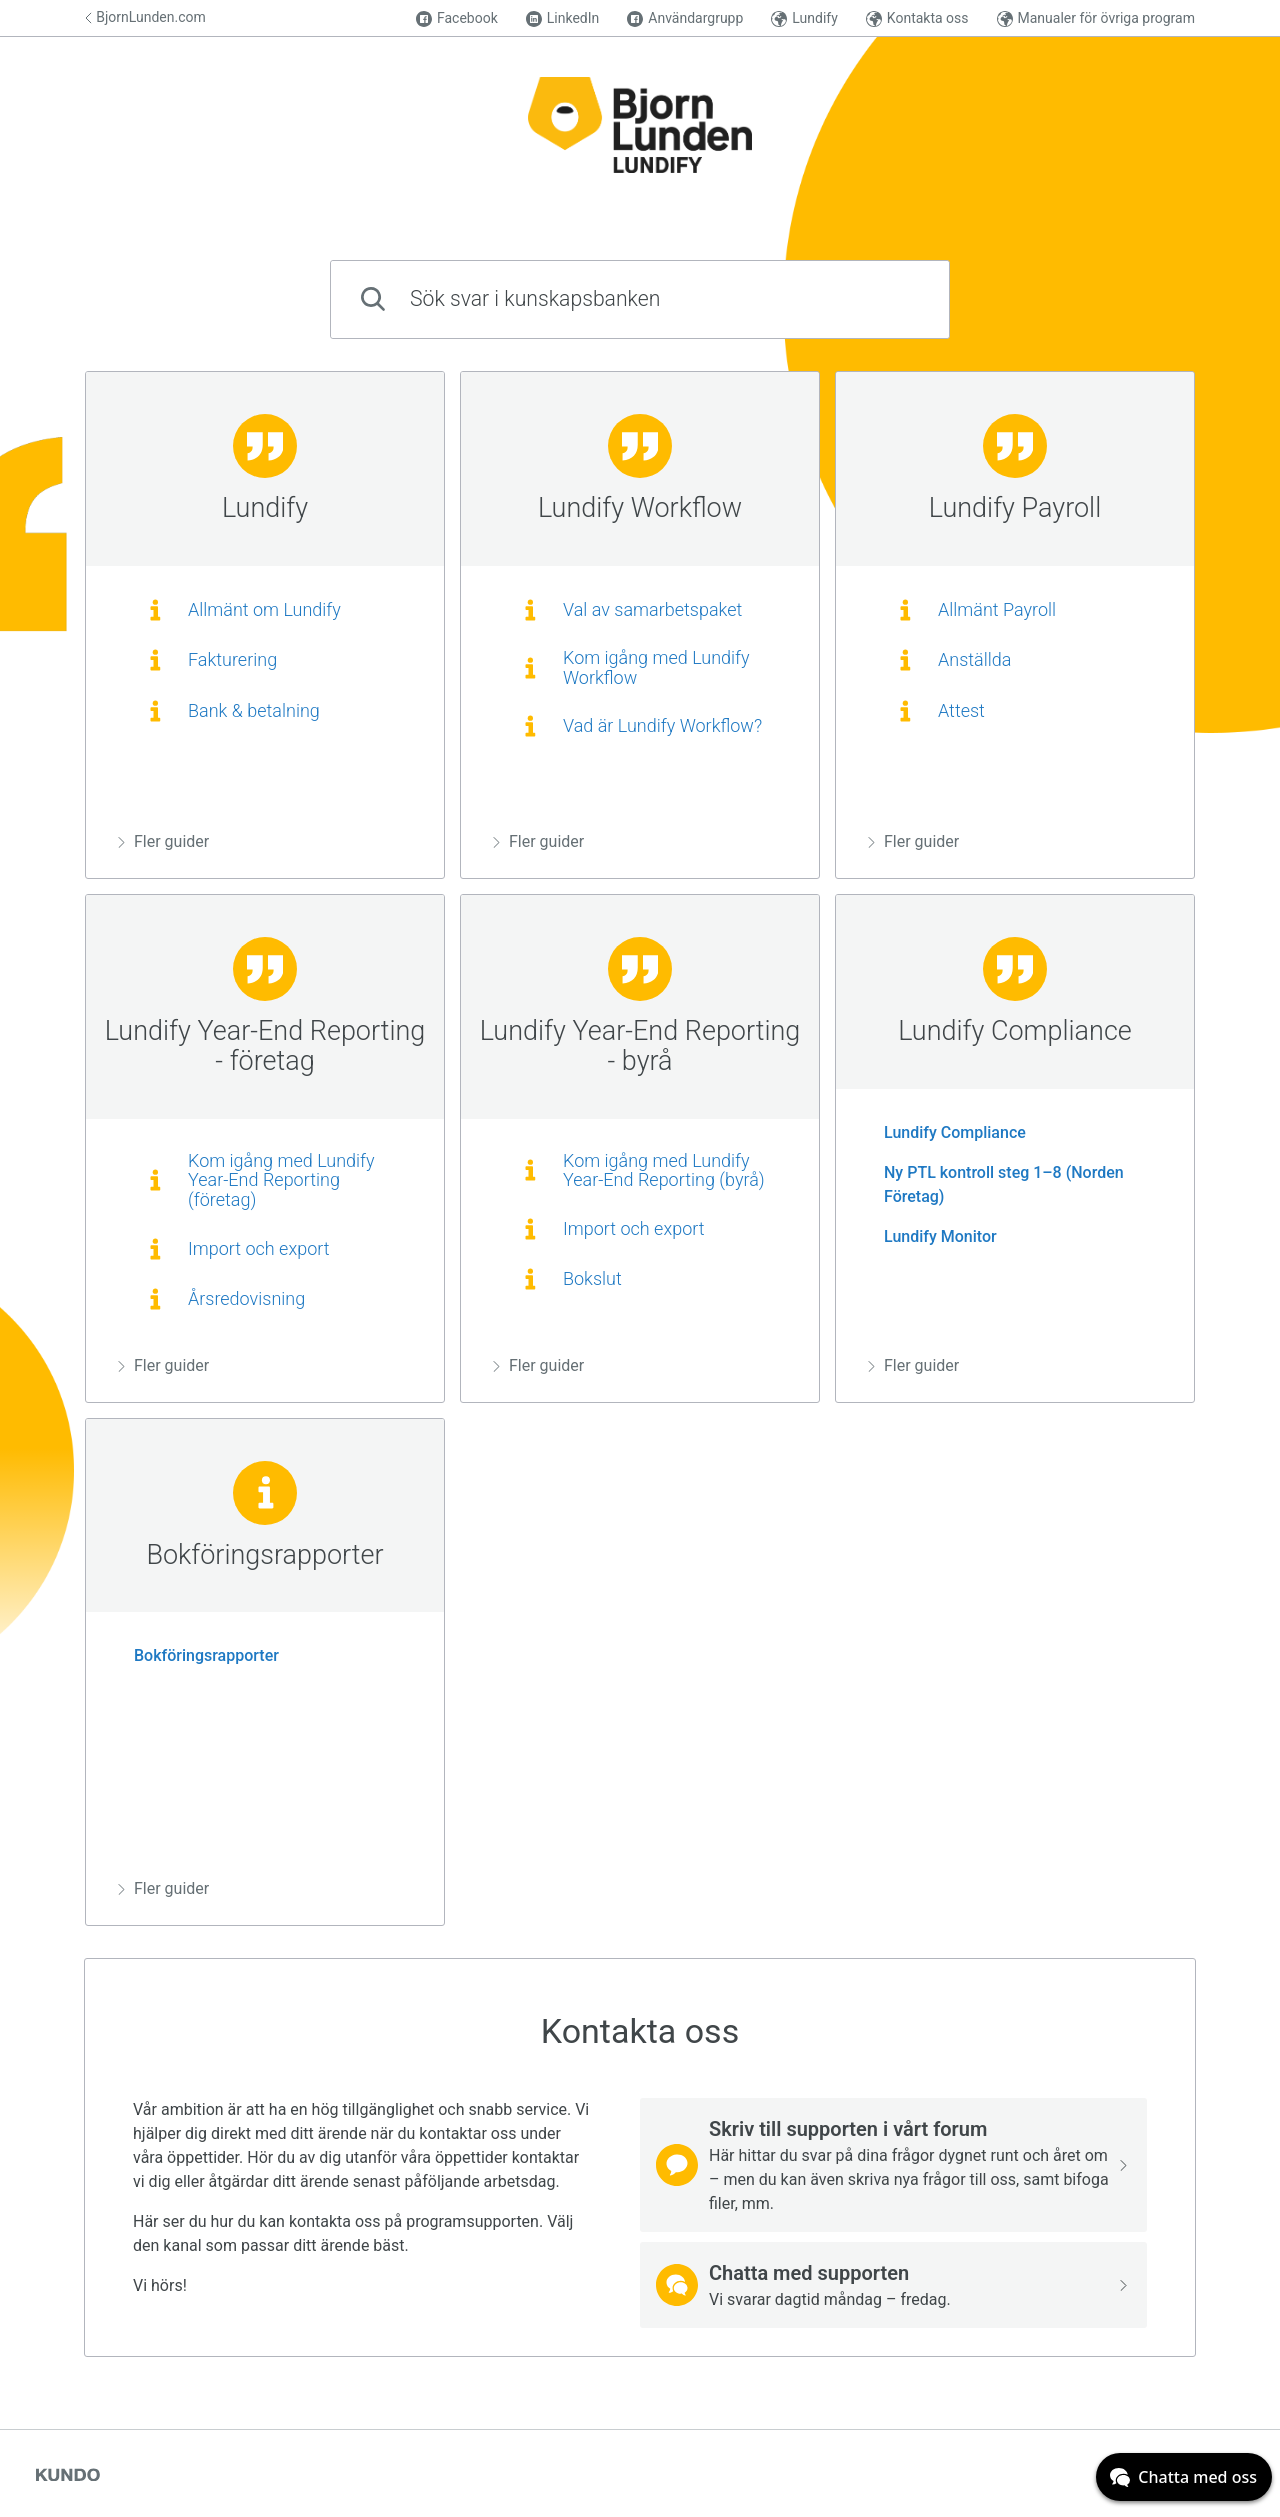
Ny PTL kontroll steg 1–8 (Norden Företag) (996, 1184)
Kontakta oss (917, 18)
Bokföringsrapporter (198, 1655)
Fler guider (163, 841)
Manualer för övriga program (1096, 18)
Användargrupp (685, 18)
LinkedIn (563, 18)
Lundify (804, 18)
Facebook (457, 18)
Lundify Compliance (947, 1132)
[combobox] (640, 299)
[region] (265, 625)
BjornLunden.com (145, 17)
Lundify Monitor (932, 1236)
